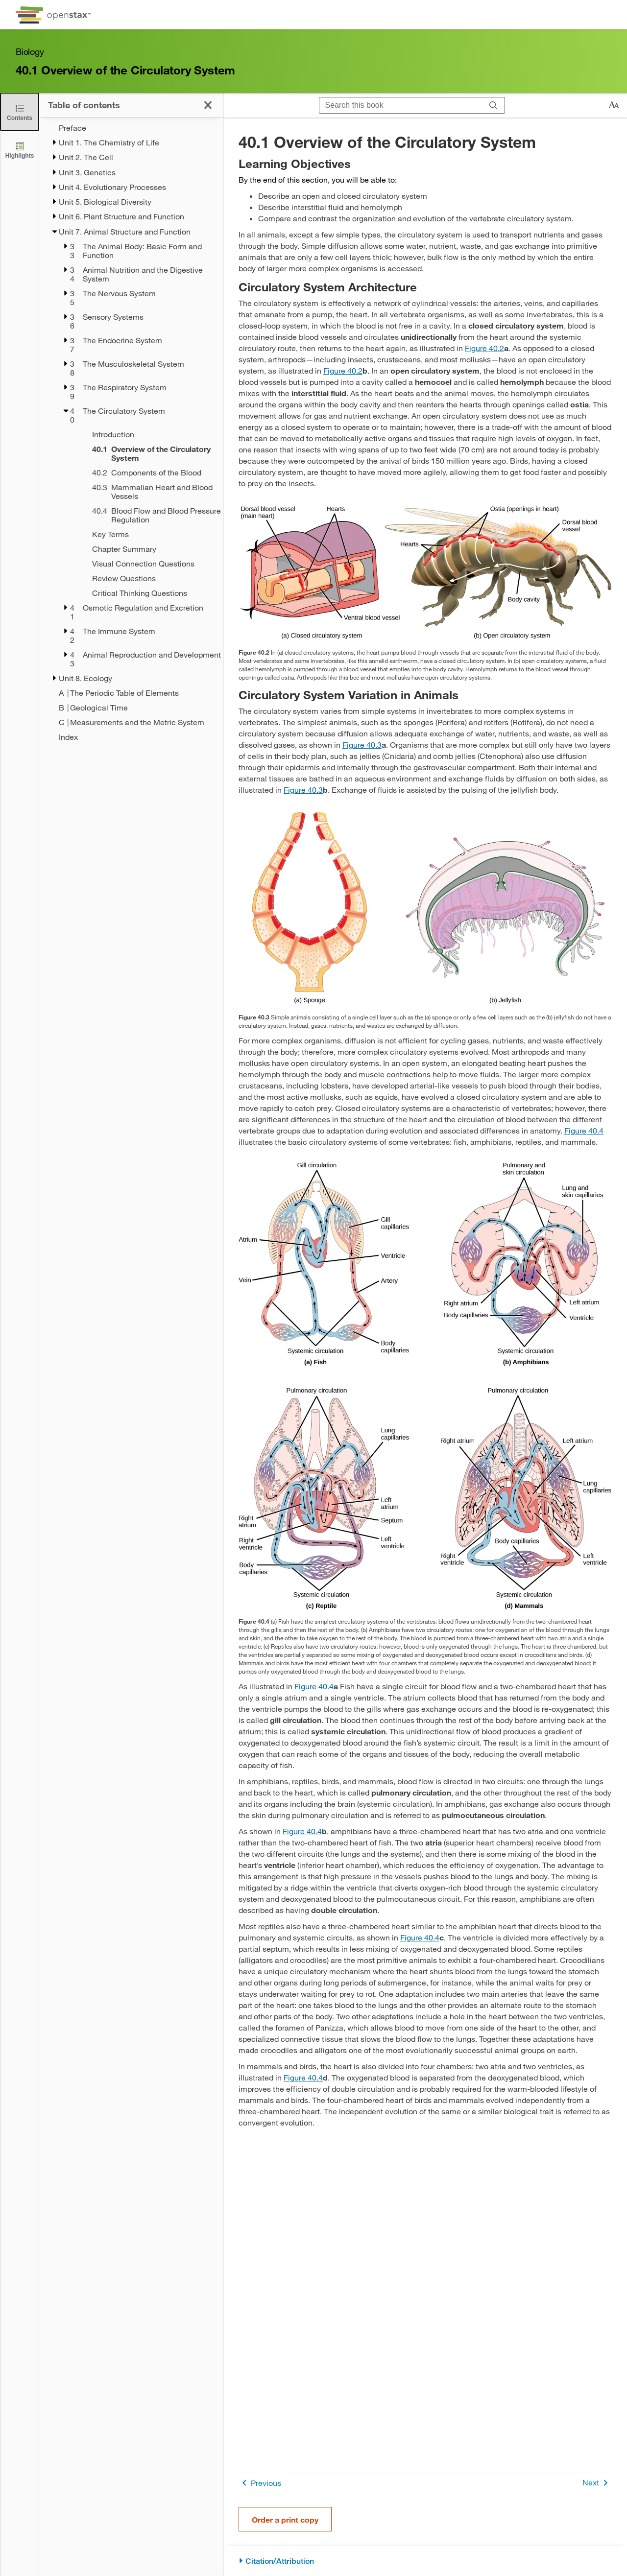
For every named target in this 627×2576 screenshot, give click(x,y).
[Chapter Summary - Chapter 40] (145, 548)
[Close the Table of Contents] (19, 112)
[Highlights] (19, 149)
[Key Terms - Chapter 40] (145, 534)
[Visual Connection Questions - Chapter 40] (145, 563)
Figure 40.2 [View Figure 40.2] (484, 348)
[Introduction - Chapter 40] (145, 434)
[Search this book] (401, 105)
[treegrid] (131, 432)
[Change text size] (614, 105)
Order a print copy (285, 2519)
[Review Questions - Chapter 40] (145, 578)
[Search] (493, 105)
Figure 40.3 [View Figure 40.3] (362, 744)
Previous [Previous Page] (260, 2483)
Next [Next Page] (596, 2483)
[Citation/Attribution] (425, 2561)
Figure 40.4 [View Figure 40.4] (583, 1130)
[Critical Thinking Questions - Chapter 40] (145, 593)
